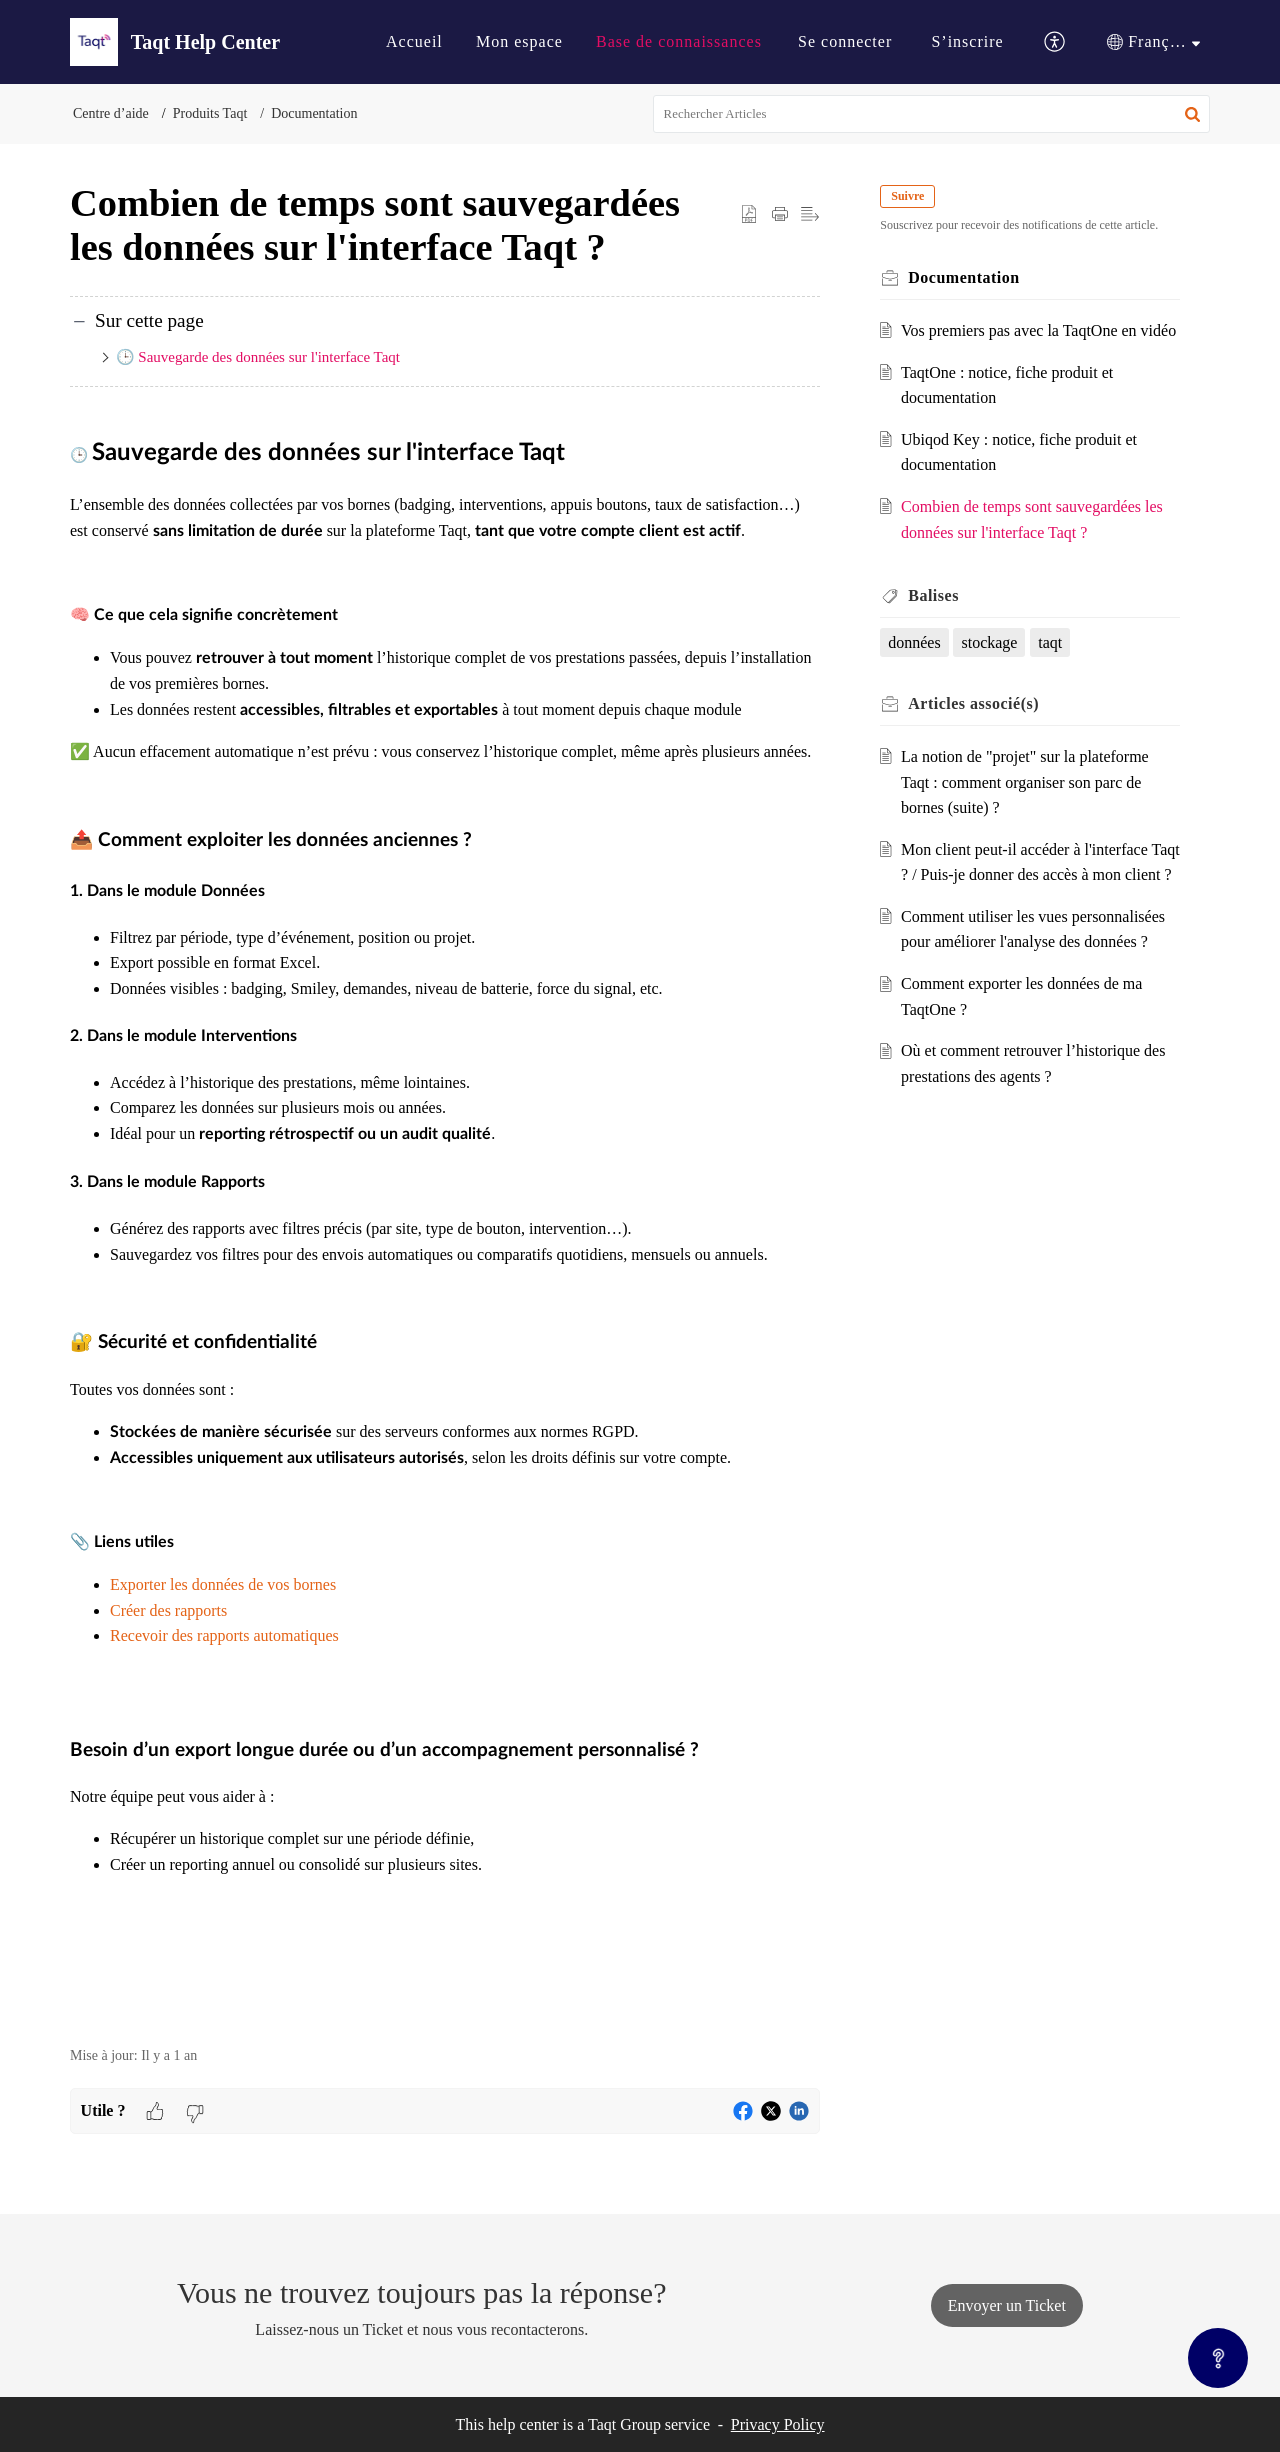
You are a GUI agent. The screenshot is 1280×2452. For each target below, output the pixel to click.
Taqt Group (624, 2424)
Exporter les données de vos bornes (223, 1584)
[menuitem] (414, 42)
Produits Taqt (210, 113)
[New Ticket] (1007, 2305)
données (918, 667)
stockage (993, 667)
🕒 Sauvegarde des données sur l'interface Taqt (260, 357)
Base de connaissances (679, 41)
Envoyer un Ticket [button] (1007, 2305)
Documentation (314, 113)
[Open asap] (1218, 2358)
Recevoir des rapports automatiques (224, 1635)
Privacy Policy (778, 2424)
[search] (932, 114)
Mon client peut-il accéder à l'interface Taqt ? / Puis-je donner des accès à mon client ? (1031, 900)
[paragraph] (445, 1229)
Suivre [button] (911, 196)
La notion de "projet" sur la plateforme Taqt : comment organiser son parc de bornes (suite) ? (1029, 808)
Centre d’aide (111, 113)
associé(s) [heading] (977, 729)
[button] (1055, 42)
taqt (1054, 667)
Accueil (414, 41)
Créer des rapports (168, 1610)
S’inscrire (967, 41)
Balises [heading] (937, 621)
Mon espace (519, 41)
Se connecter (845, 41)
